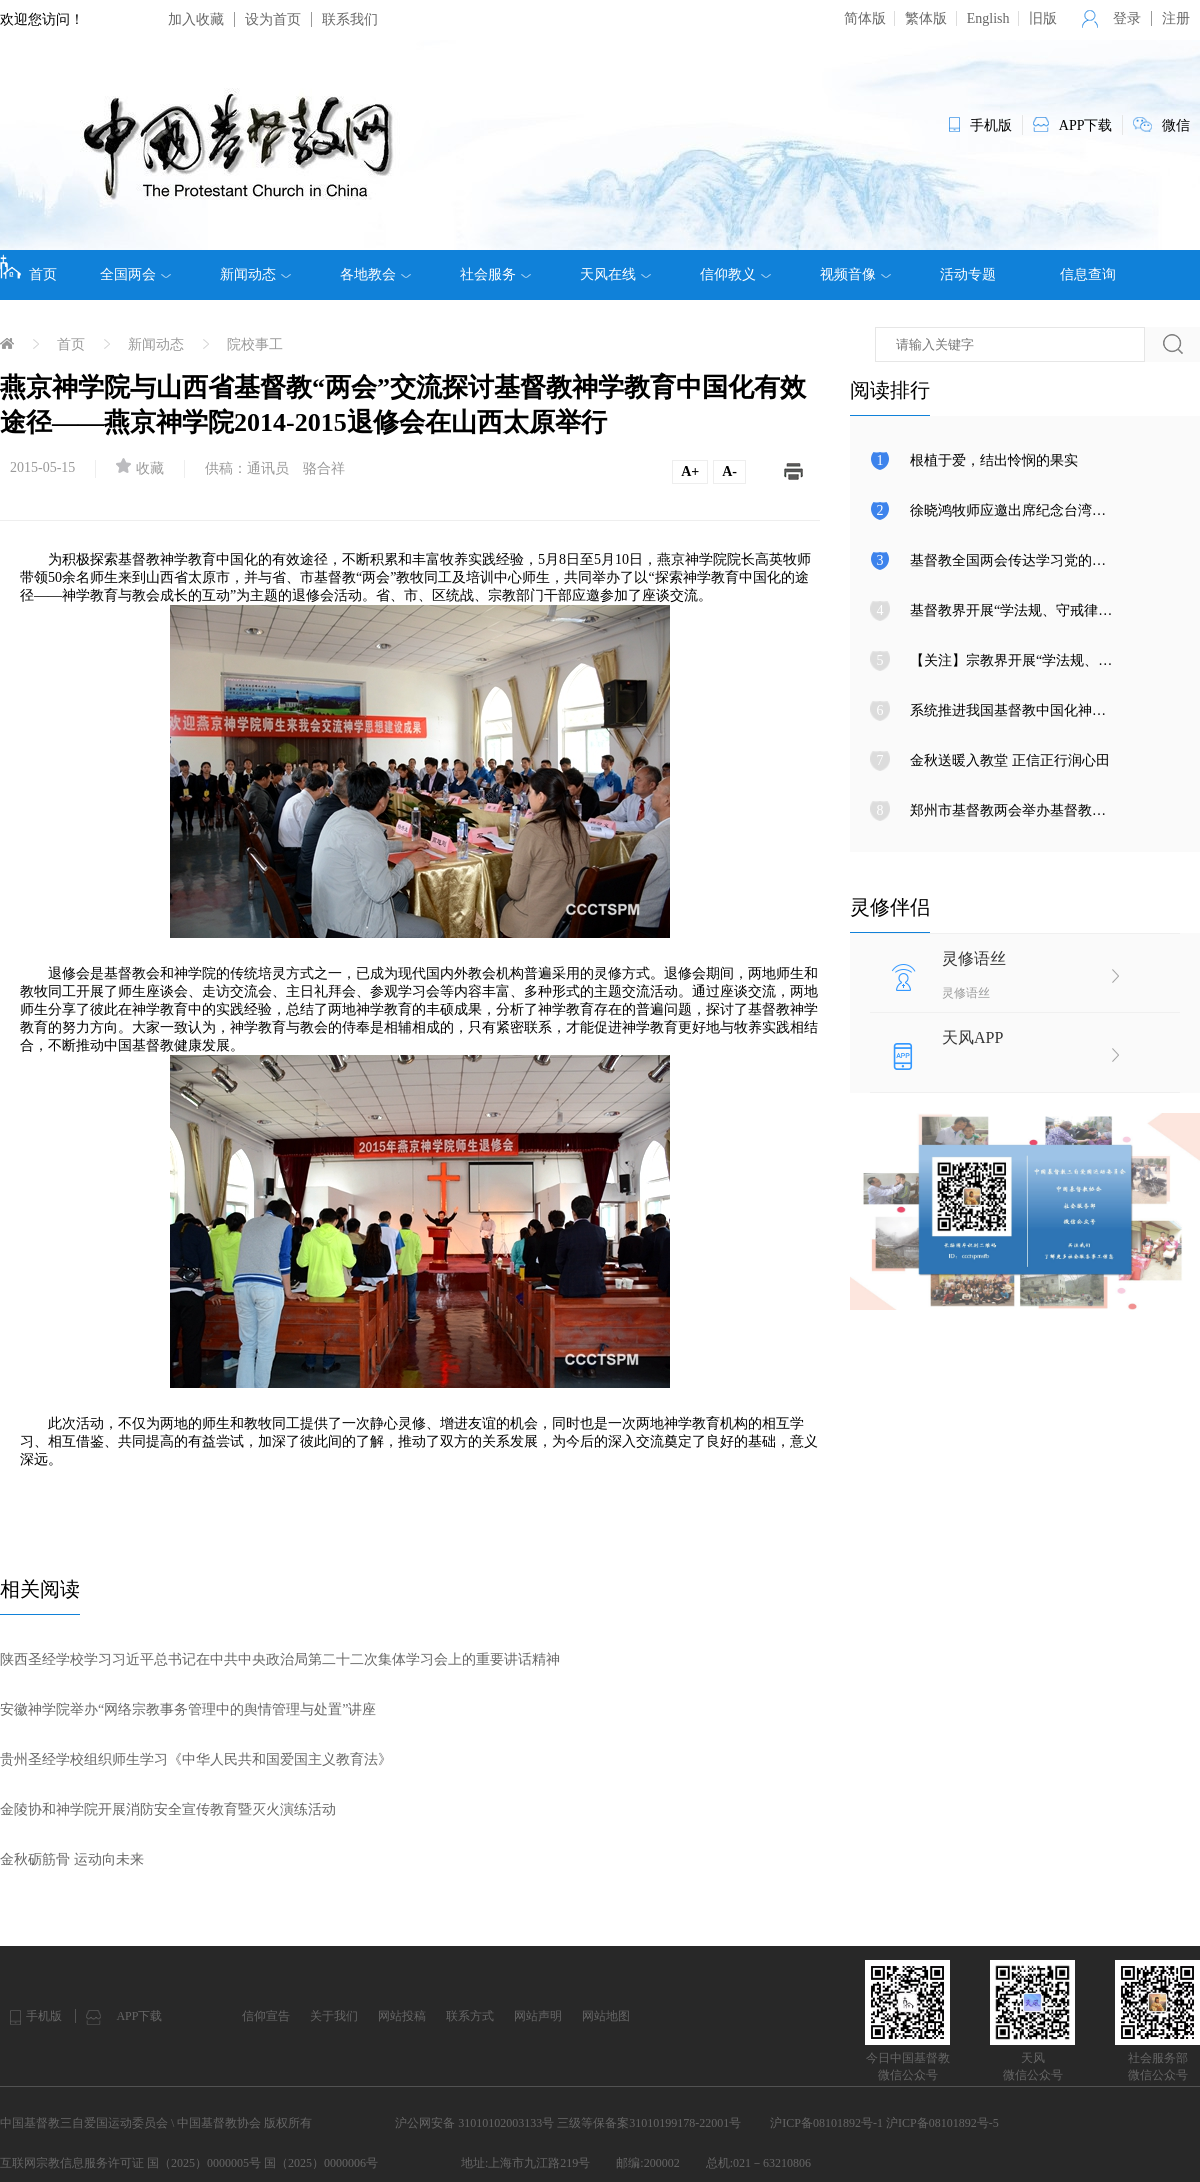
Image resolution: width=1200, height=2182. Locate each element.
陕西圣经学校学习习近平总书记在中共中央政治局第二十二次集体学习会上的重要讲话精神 (280, 1659)
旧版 (1043, 18)
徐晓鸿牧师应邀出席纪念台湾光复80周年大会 (1050, 510)
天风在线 (615, 275)
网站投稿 (402, 2016)
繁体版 (926, 18)
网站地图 (606, 2016)
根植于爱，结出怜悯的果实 (994, 460)
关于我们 (334, 2016)
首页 (28, 268)
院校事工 (255, 344)
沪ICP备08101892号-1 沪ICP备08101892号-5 (884, 2123)
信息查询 (1088, 274)
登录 (1127, 18)
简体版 (865, 18)
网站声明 (538, 2016)
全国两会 (135, 275)
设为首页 (273, 19)
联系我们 (350, 19)
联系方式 (470, 2016)
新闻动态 (255, 275)
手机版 (44, 2016)
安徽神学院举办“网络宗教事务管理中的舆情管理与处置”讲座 (188, 1709)
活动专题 (968, 274)
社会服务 (495, 275)
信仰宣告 (266, 2016)
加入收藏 (196, 19)
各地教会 (375, 275)
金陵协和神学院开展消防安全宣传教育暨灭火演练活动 (168, 1809)
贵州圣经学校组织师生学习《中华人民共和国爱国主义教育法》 (196, 1759)
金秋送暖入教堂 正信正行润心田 (1010, 760)
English (988, 18)
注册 (1176, 18)
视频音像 (855, 275)
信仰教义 (735, 275)
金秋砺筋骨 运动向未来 (72, 1859)
